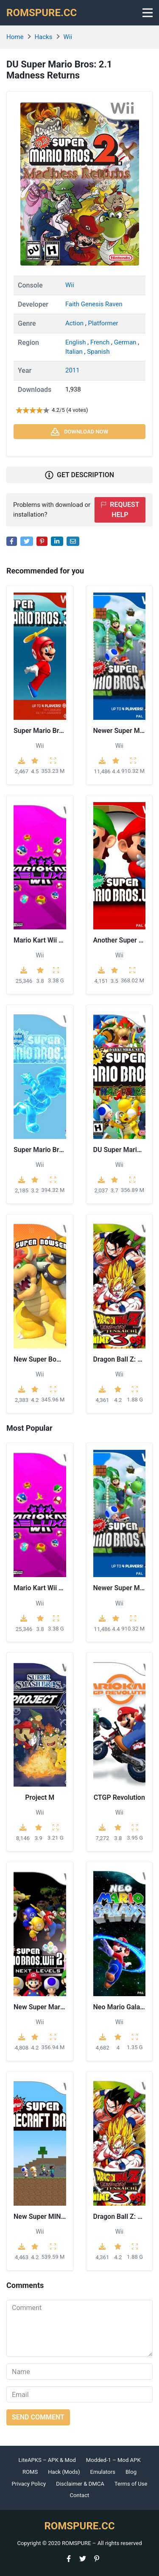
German (126, 342)
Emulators (102, 2472)
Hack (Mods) (64, 2472)
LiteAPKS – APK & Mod (46, 2460)
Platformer (103, 323)
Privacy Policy (29, 2484)
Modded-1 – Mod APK (113, 2460)
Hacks (43, 37)
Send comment (38, 2417)
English (76, 342)
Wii (67, 37)
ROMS (30, 2472)
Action (75, 323)
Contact (79, 2495)
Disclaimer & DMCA (80, 2484)
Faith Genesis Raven (94, 304)
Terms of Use (131, 2484)
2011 (72, 370)
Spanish (98, 351)
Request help (119, 510)
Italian (74, 351)
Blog (131, 2472)
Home (14, 37)
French (100, 342)
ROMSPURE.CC (41, 13)
